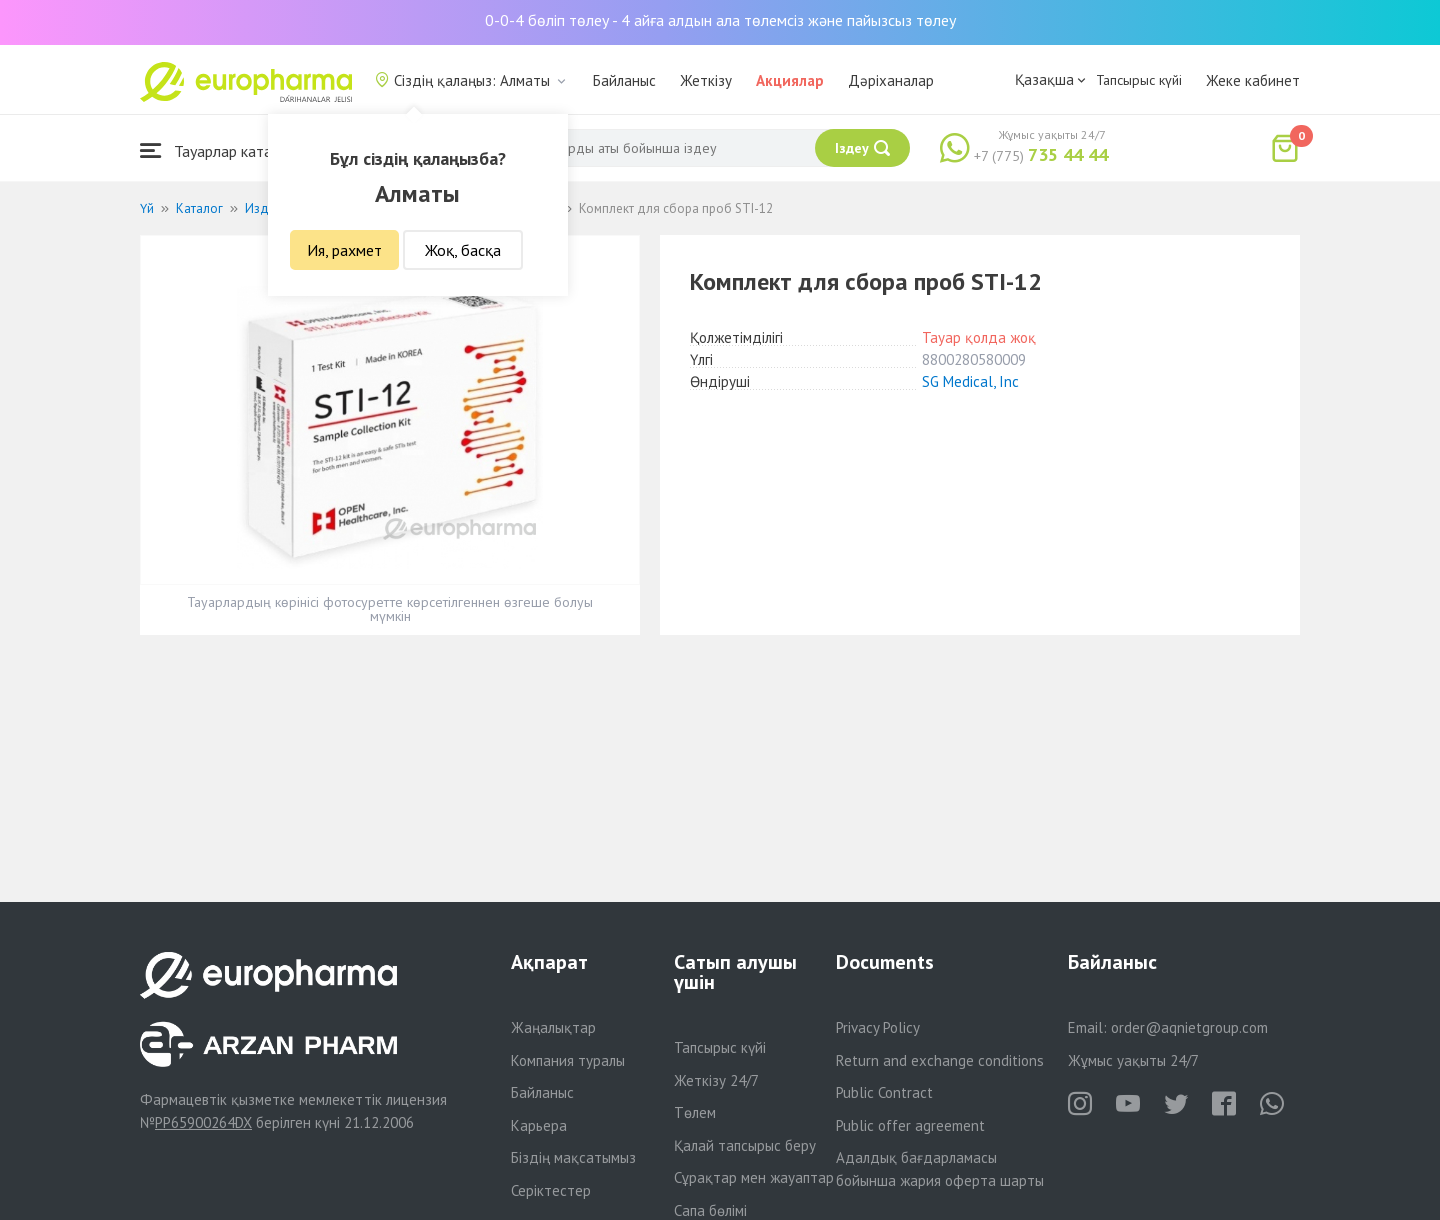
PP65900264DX (203, 1122)
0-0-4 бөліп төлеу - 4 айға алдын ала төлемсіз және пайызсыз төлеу (720, 20)
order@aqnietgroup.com (1189, 1027)
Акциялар (790, 80)
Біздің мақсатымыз (573, 1157)
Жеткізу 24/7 (716, 1080)
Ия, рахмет (344, 250)
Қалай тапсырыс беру (745, 1145)
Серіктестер (551, 1190)
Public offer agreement (910, 1125)
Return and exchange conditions (940, 1060)
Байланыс (624, 80)
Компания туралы (568, 1060)
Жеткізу (706, 80)
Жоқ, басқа (463, 250)
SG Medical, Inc (970, 381)
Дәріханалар (891, 80)
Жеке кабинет (1253, 80)
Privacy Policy (878, 1027)
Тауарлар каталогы (222, 150)
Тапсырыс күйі (1139, 80)
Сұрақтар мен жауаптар (754, 1177)
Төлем (695, 1112)
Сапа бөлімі (710, 1210)
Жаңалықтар (553, 1027)
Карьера (539, 1125)
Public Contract (884, 1092)
